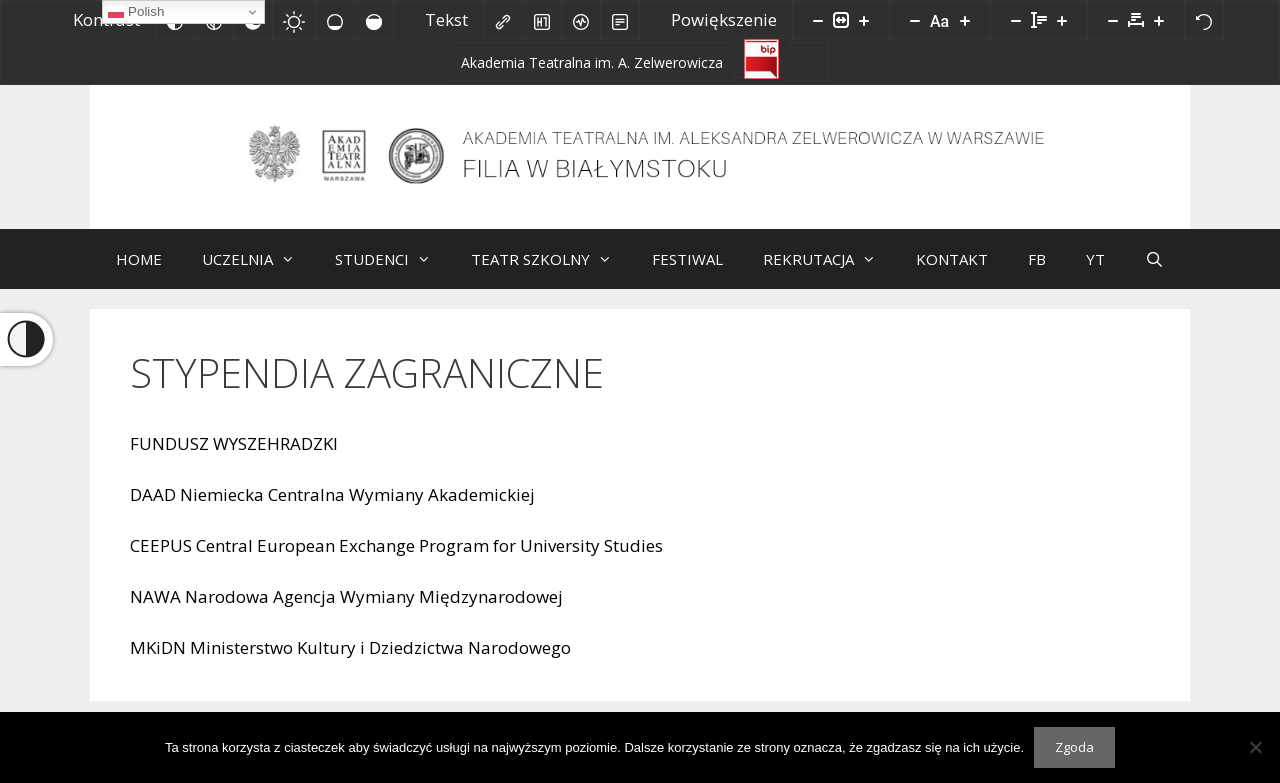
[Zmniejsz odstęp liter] (1113, 20)
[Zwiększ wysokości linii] (1062, 20)
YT (1095, 274)
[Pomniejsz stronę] (818, 20)
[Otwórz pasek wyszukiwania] (1154, 274)
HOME (139, 274)
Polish (136, 12)
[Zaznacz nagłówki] (542, 20)
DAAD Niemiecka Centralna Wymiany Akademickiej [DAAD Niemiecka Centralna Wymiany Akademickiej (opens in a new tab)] (332, 509)
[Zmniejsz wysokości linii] (1016, 20)
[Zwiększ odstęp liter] (1159, 20)
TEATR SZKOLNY (551, 274)
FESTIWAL (687, 274)
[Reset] (1204, 20)
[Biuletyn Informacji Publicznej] (761, 58)
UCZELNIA (258, 274)
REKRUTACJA (829, 274)
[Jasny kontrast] (294, 20)
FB (1037, 274)
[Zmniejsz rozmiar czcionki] (915, 20)
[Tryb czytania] (620, 20)
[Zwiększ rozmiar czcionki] (965, 20)
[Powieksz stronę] (864, 20)
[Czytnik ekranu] (581, 20)
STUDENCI (393, 274)
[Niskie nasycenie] (335, 20)
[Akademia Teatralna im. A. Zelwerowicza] (592, 62)
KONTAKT (952, 274)
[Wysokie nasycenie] (374, 20)
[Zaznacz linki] (503, 20)
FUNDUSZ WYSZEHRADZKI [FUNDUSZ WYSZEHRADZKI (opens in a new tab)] (234, 458)
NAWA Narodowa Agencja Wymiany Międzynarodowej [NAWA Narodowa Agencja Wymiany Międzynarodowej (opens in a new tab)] (346, 611)
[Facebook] (809, 62)
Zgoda (1074, 747)
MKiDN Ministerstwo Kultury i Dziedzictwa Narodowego (350, 662)
